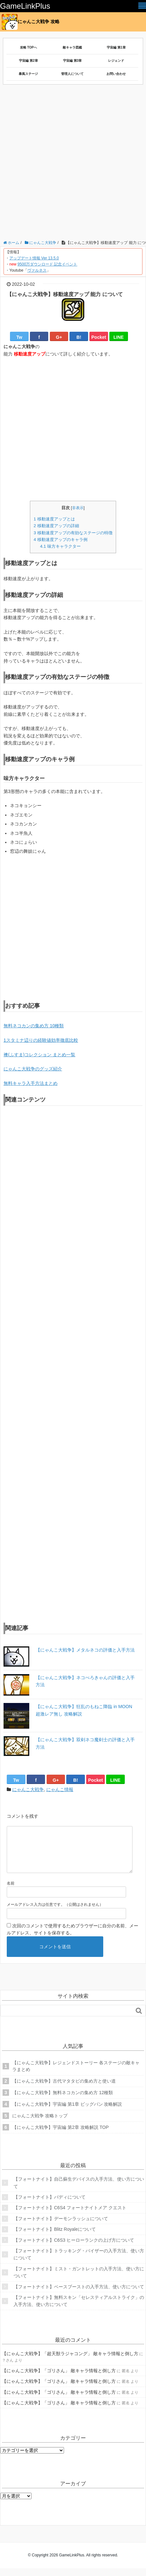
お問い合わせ (116, 74)
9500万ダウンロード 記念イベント (47, 264)
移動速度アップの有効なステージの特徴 (72, 532)
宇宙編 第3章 (72, 60)
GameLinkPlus (25, 6)
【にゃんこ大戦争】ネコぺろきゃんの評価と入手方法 (85, 1681)
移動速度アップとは (54, 519)
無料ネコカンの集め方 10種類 (34, 1025)
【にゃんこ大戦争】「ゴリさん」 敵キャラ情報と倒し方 (59, 2378)
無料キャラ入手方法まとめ (31, 1083)
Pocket (98, 337)
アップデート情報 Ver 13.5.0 (34, 258)
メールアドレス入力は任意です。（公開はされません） (55, 1912)
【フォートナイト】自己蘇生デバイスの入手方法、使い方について (79, 2190)
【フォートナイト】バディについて (50, 2204)
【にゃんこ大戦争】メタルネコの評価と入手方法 (85, 1650)
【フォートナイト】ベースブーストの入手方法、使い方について (79, 2294)
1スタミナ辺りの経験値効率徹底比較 (41, 1040)
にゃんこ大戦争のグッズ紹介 (33, 1068)
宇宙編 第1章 (116, 47)
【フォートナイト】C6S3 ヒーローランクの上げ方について (74, 2247)
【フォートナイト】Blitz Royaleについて (55, 2236)
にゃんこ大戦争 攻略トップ (40, 2123)
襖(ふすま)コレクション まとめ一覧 (39, 1054)
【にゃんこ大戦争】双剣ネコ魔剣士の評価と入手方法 (85, 1743)
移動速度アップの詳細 (56, 525)
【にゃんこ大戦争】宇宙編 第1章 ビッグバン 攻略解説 (67, 2111)
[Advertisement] (73, 164)
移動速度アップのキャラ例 (60, 539)
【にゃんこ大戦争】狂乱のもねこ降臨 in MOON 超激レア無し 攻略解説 (84, 1710)
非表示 (78, 508)
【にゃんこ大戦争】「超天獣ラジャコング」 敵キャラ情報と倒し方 (70, 2361)
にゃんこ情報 (59, 1789)
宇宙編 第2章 (28, 60)
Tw (19, 337)
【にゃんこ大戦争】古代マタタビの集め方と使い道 (64, 2088)
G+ (59, 337)
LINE (119, 337)
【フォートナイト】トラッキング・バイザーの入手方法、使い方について (79, 2262)
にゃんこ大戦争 (28, 1789)
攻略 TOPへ (28, 47)
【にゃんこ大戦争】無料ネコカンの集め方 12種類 (62, 2100)
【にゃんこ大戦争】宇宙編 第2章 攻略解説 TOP (60, 2135)
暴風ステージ (28, 74)
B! (79, 337)
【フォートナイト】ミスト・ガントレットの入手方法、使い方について (79, 2280)
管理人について (72, 74)
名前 (10, 1891)
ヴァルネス (37, 270)
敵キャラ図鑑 (72, 47)
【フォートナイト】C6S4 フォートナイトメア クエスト (70, 2215)
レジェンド (116, 60)
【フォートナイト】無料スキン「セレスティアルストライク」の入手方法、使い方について (79, 2308)
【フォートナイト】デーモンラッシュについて (61, 2226)
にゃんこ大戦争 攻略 (30, 21)
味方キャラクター (60, 546)
